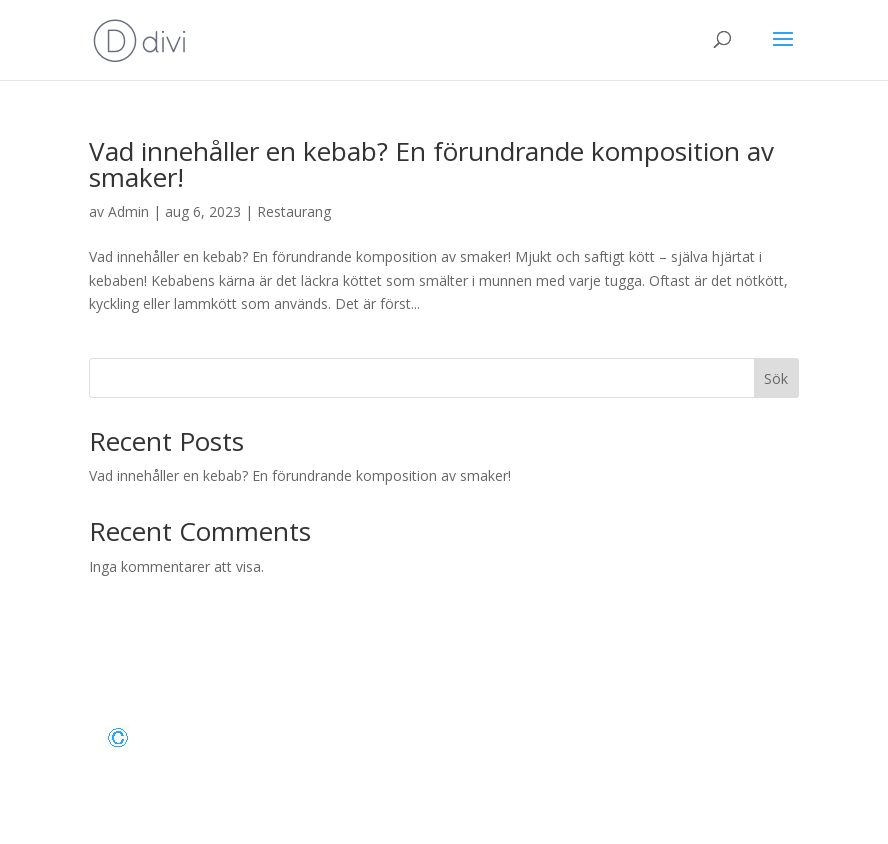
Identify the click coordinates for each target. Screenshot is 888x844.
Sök (776, 378)
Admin (128, 211)
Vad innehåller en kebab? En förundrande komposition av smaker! (431, 164)
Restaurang (294, 211)
